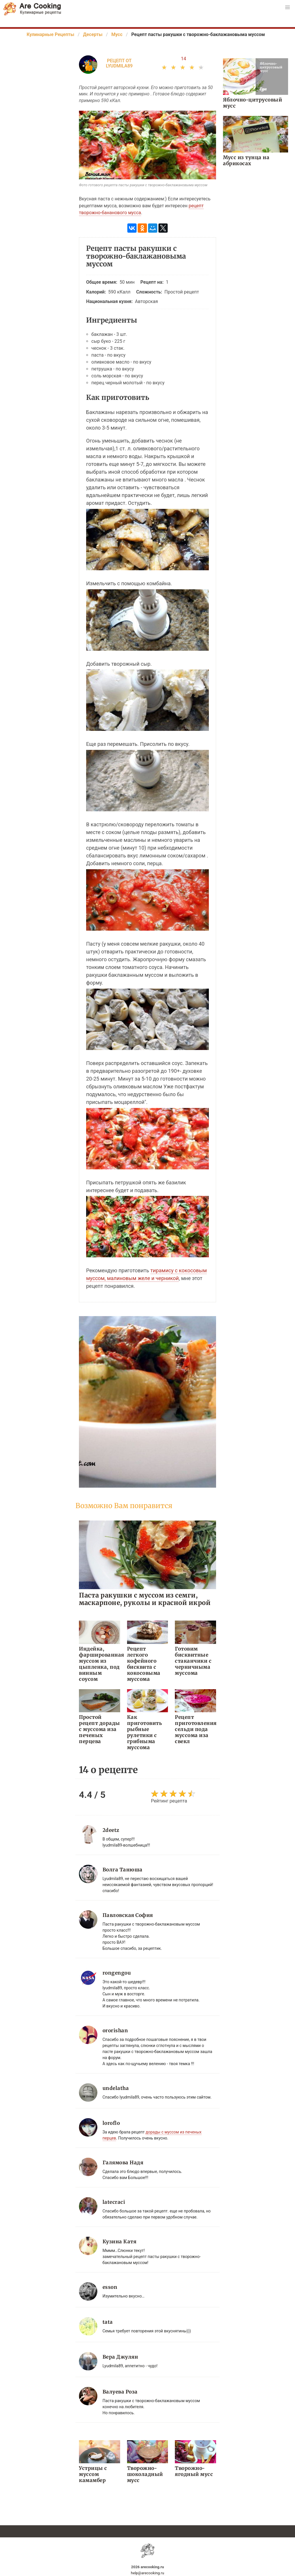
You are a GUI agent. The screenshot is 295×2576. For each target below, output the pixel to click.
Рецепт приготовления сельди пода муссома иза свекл (195, 1729)
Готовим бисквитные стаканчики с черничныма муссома (193, 1661)
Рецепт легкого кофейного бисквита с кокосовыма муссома (143, 1664)
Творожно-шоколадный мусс (145, 2474)
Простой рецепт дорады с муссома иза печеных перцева (99, 1729)
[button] (287, 7)
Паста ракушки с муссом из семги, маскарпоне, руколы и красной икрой (145, 1598)
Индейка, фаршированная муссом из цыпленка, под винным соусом (99, 1664)
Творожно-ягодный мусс (194, 2471)
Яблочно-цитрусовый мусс (252, 103)
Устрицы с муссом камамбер (93, 2474)
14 (183, 58)
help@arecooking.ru (147, 2573)
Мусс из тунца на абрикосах (246, 160)
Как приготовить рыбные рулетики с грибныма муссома (144, 1732)
